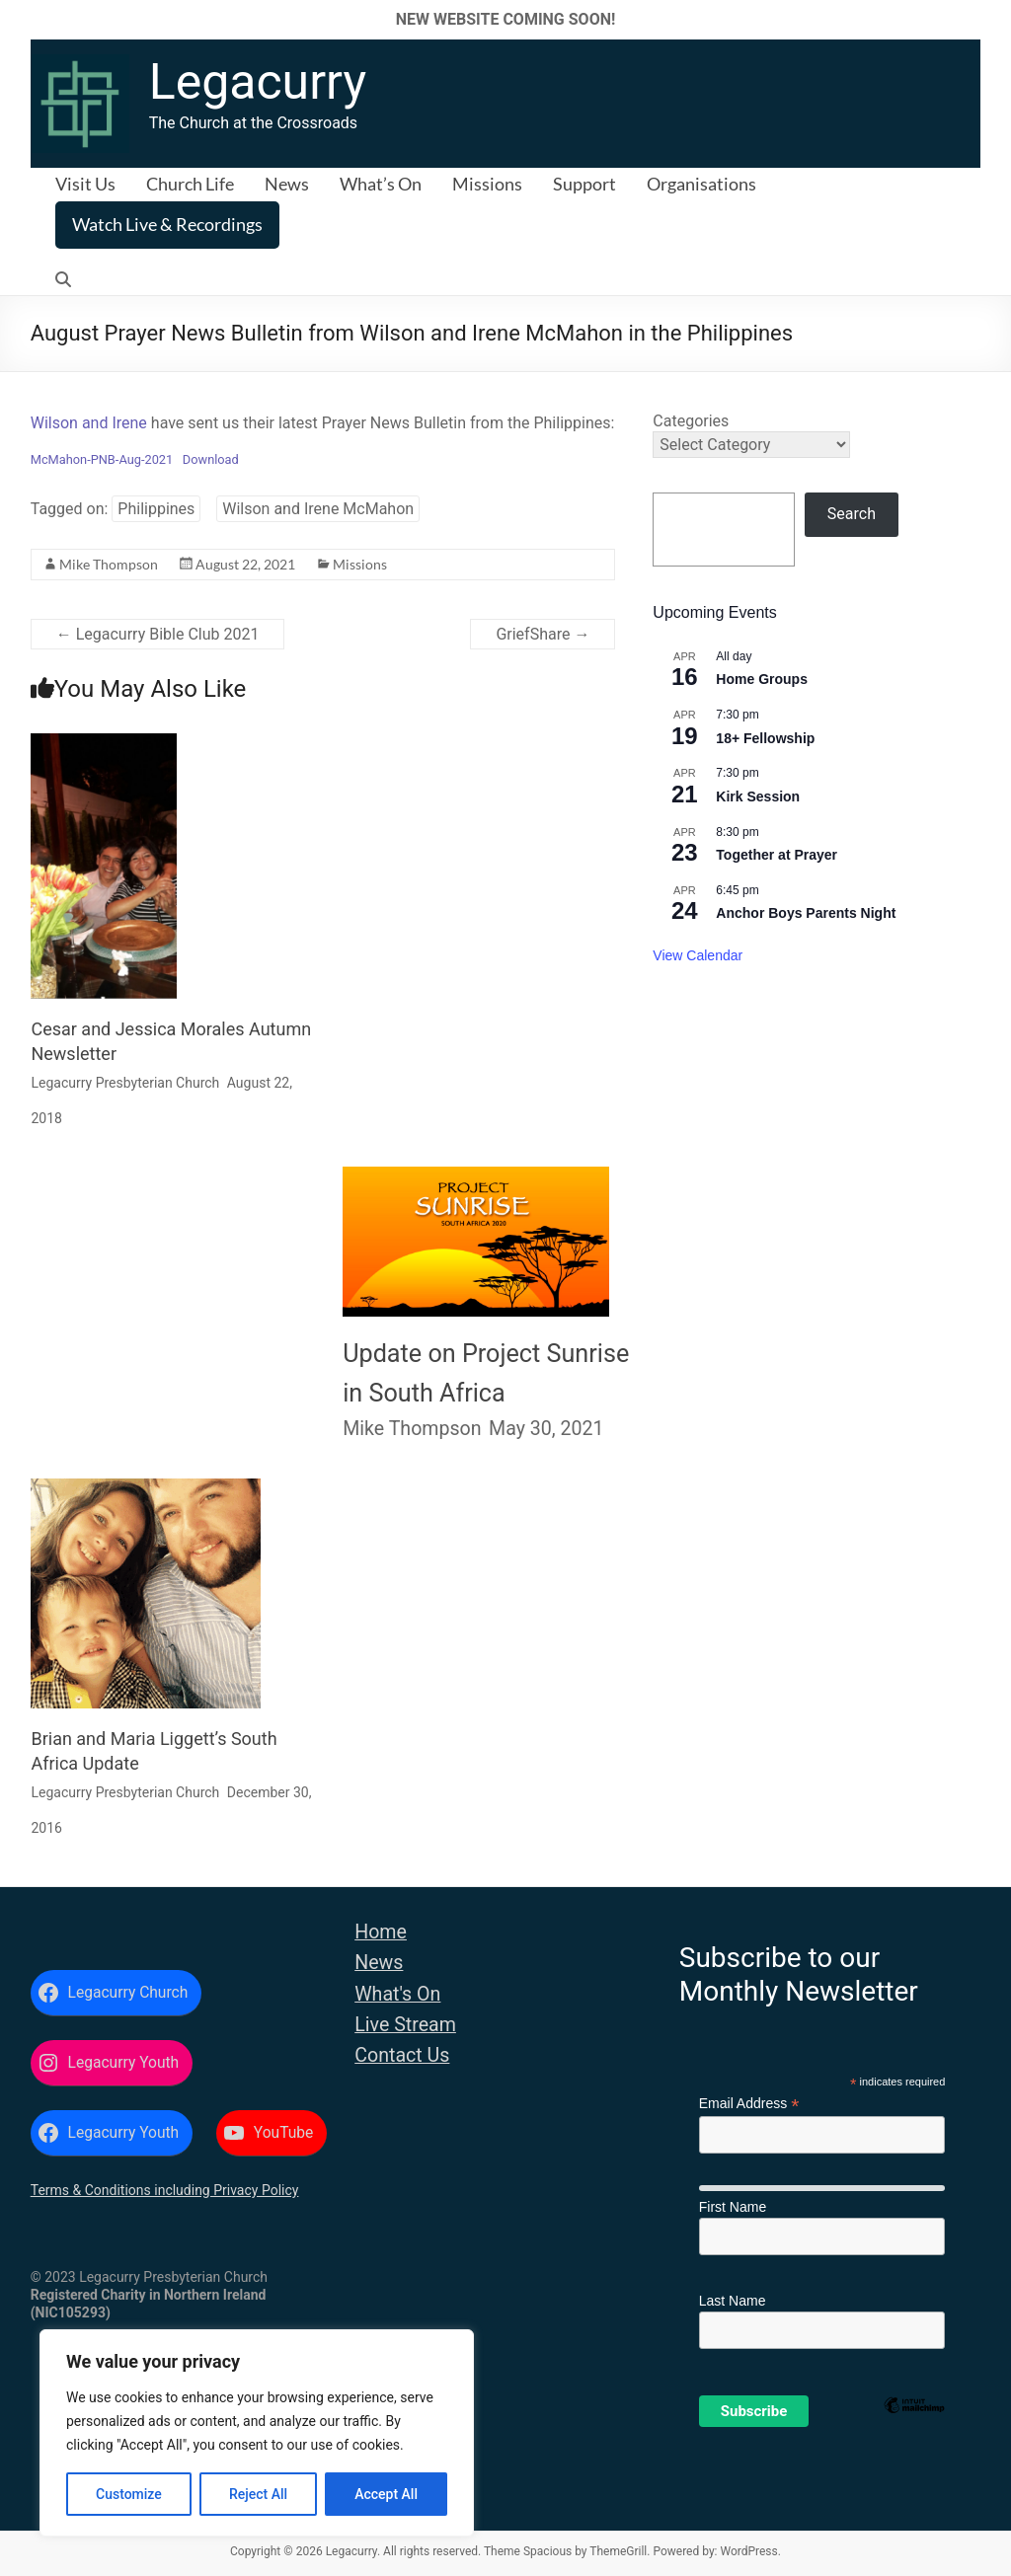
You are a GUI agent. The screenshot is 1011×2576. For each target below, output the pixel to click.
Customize (129, 2494)
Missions (487, 183)
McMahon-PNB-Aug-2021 (102, 459)
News (287, 183)
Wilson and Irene (89, 423)
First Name (732, 2207)
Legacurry (257, 82)
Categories (691, 421)
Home (380, 1932)
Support (584, 183)
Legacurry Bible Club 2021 (158, 634)
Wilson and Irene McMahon (318, 508)
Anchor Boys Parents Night (805, 913)
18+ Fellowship (765, 738)
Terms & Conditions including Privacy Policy (165, 2190)
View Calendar (697, 955)
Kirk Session (758, 796)
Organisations (701, 183)
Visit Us (85, 183)
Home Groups (762, 679)
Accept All (386, 2494)
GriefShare (542, 634)
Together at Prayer (776, 855)
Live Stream (405, 2024)
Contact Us (401, 2055)
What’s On (381, 183)
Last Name (732, 2301)
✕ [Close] (989, 19)
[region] (256, 2433)
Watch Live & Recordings (167, 224)
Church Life (190, 183)
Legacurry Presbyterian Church (125, 1083)
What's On (397, 1994)
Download (211, 459)
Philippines (155, 508)
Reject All (258, 2494)
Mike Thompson (108, 564)
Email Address (749, 2103)
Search (851, 513)
